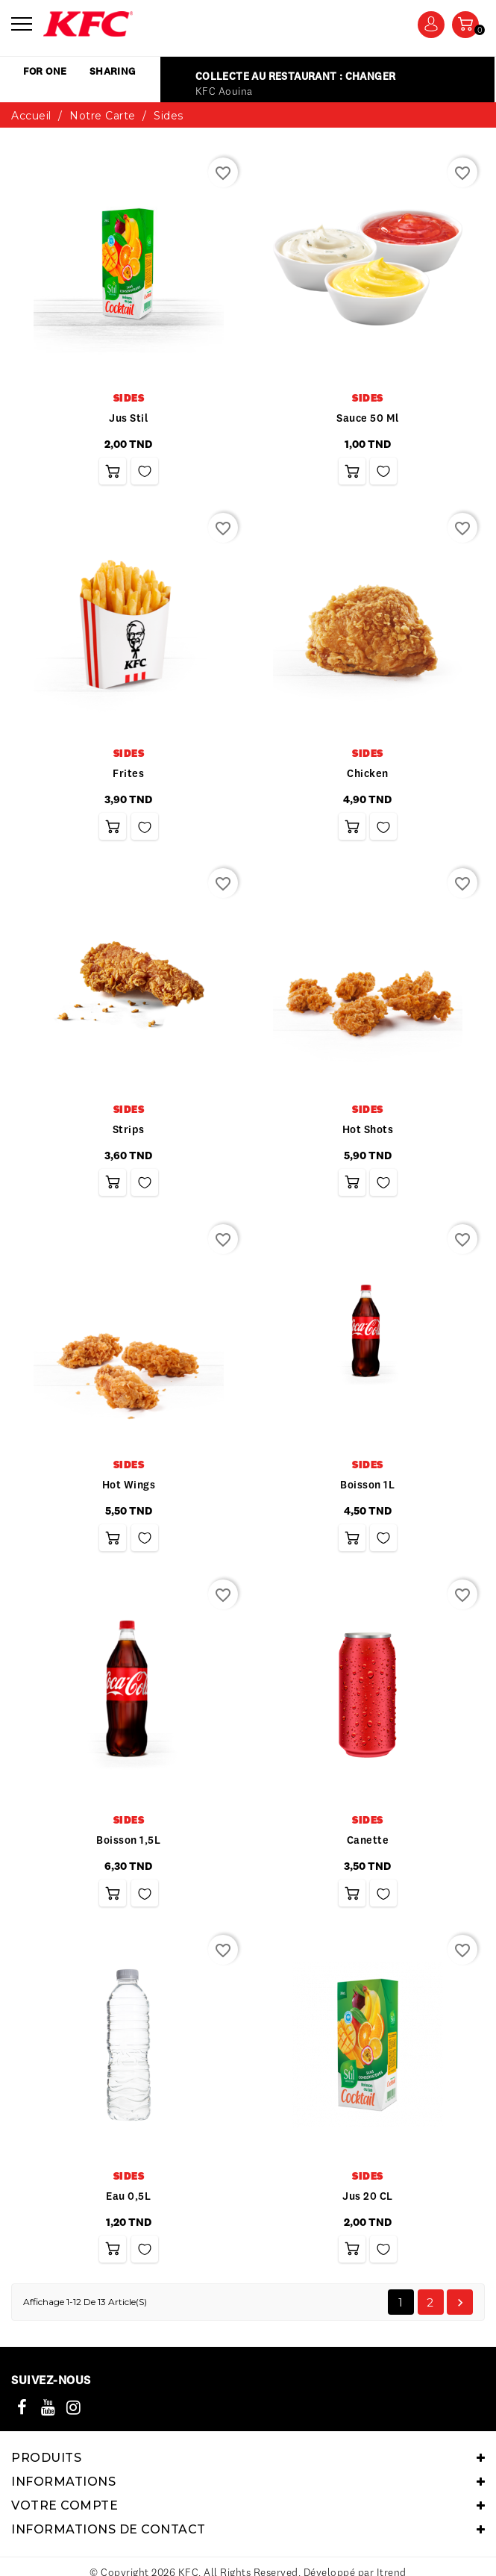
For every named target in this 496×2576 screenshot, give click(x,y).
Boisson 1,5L (128, 1870)
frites (128, 803)
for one (48, 71)
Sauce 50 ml (367, 448)
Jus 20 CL (367, 2226)
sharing (121, 71)
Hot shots (368, 1159)
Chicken (368, 803)
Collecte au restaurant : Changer (294, 106)
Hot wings (129, 1514)
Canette (368, 1870)
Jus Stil (128, 448)
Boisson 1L (367, 1514)
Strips (129, 1159)
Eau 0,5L (128, 2226)
